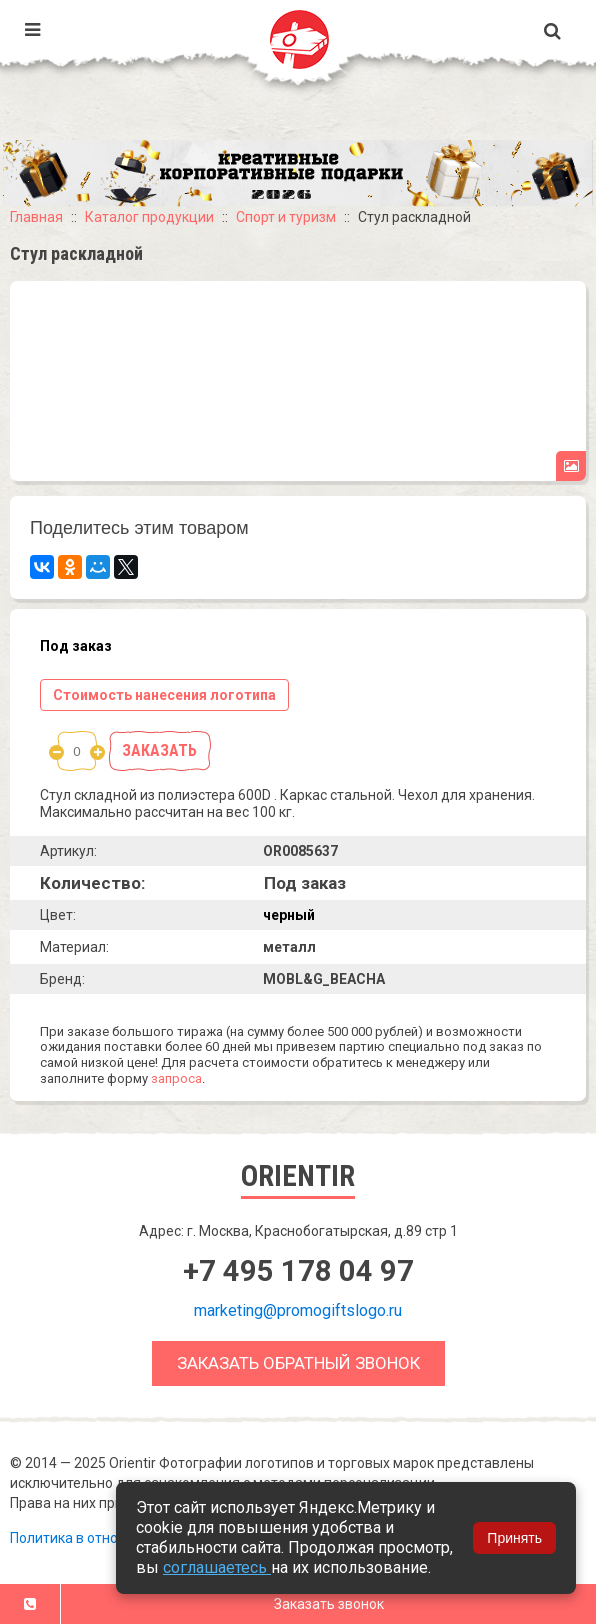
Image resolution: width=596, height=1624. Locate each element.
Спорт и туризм (286, 217)
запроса (176, 1078)
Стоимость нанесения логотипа (164, 695)
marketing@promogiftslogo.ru (298, 1310)
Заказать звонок (329, 1604)
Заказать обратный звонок (298, 1363)
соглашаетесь (217, 1567)
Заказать (159, 750)
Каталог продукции (149, 217)
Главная (36, 217)
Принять (514, 1538)
